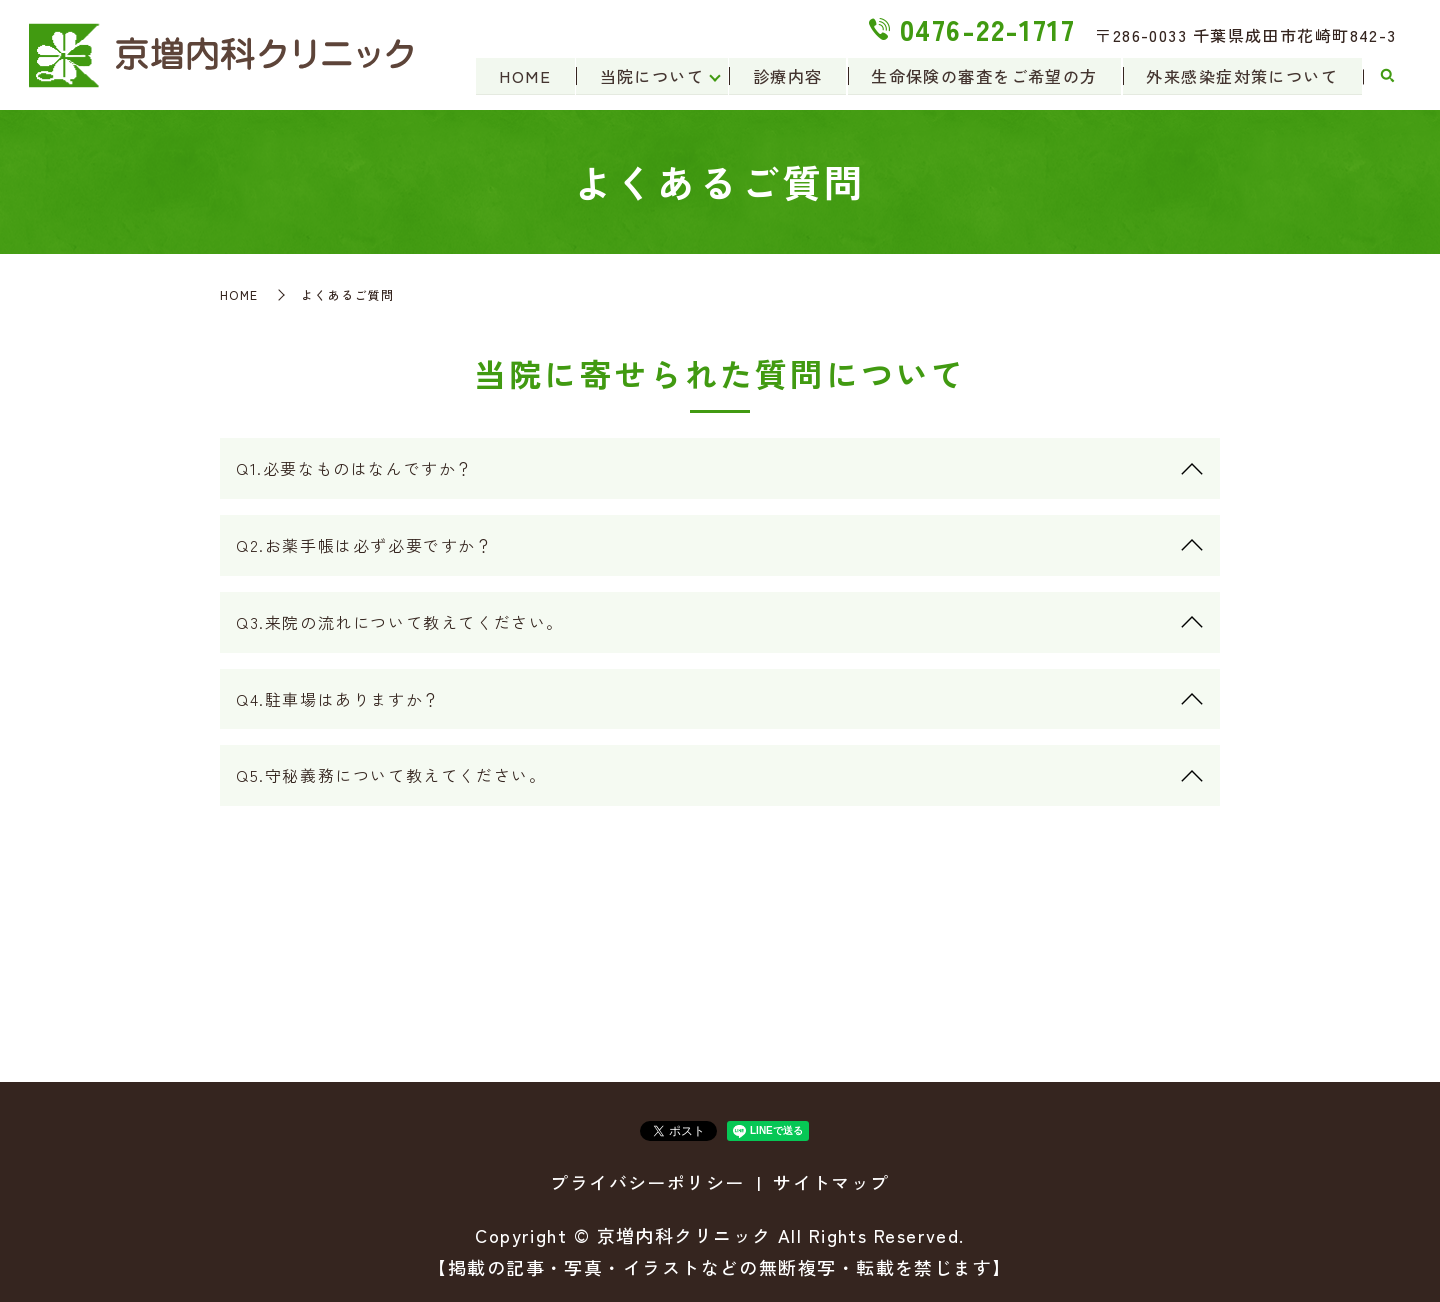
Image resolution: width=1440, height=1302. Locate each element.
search (1387, 77)
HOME (521, 76)
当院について (648, 76)
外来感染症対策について (1242, 76)
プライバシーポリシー (647, 1182)
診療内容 (786, 76)
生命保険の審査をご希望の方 (983, 76)
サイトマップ (831, 1182)
